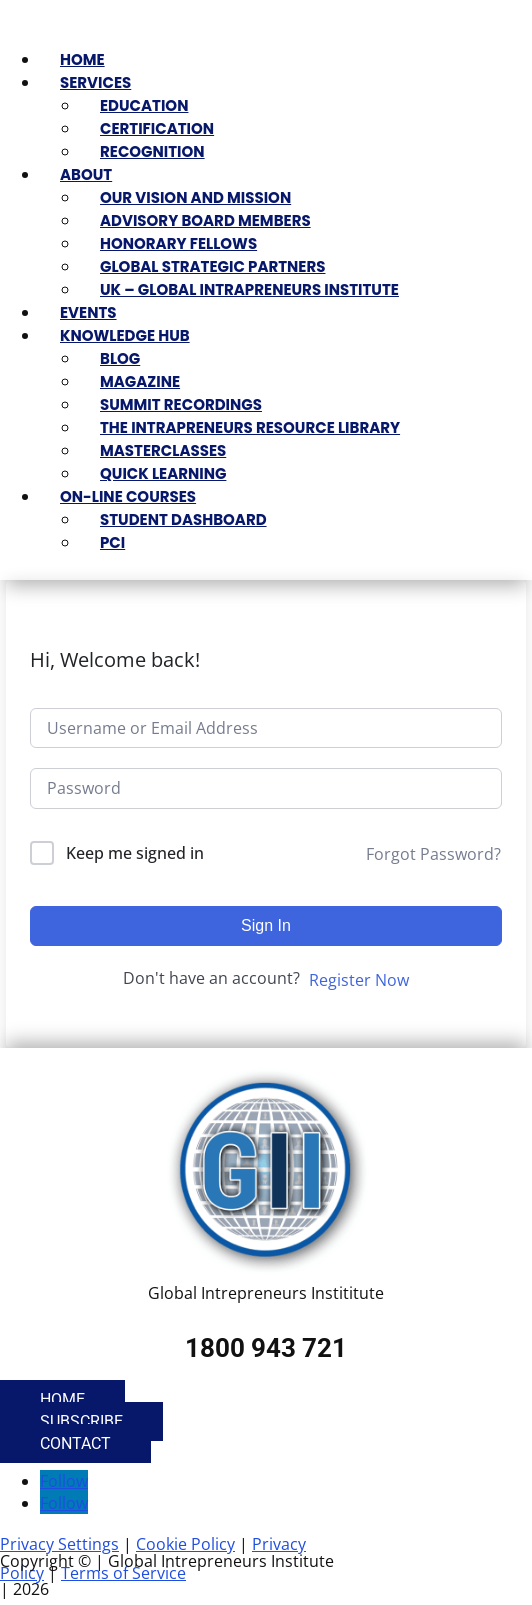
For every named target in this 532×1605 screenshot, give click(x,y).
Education (144, 105)
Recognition (152, 151)
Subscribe (81, 1421)
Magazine (140, 381)
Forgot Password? (433, 854)
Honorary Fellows (178, 243)
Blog (120, 358)
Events (88, 312)
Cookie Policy (185, 1544)
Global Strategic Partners (212, 266)
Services (95, 82)
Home (82, 59)
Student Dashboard (183, 519)
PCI (112, 542)
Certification (157, 128)
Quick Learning (163, 473)
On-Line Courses (128, 496)
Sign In (266, 925)
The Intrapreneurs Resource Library (250, 427)
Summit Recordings (181, 404)
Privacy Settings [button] (59, 1544)
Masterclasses (163, 450)
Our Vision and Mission (195, 197)
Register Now (359, 980)
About (86, 174)
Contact (75, 1443)
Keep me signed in (135, 853)
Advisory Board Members (205, 220)
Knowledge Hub (125, 335)
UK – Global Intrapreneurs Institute (249, 289)
